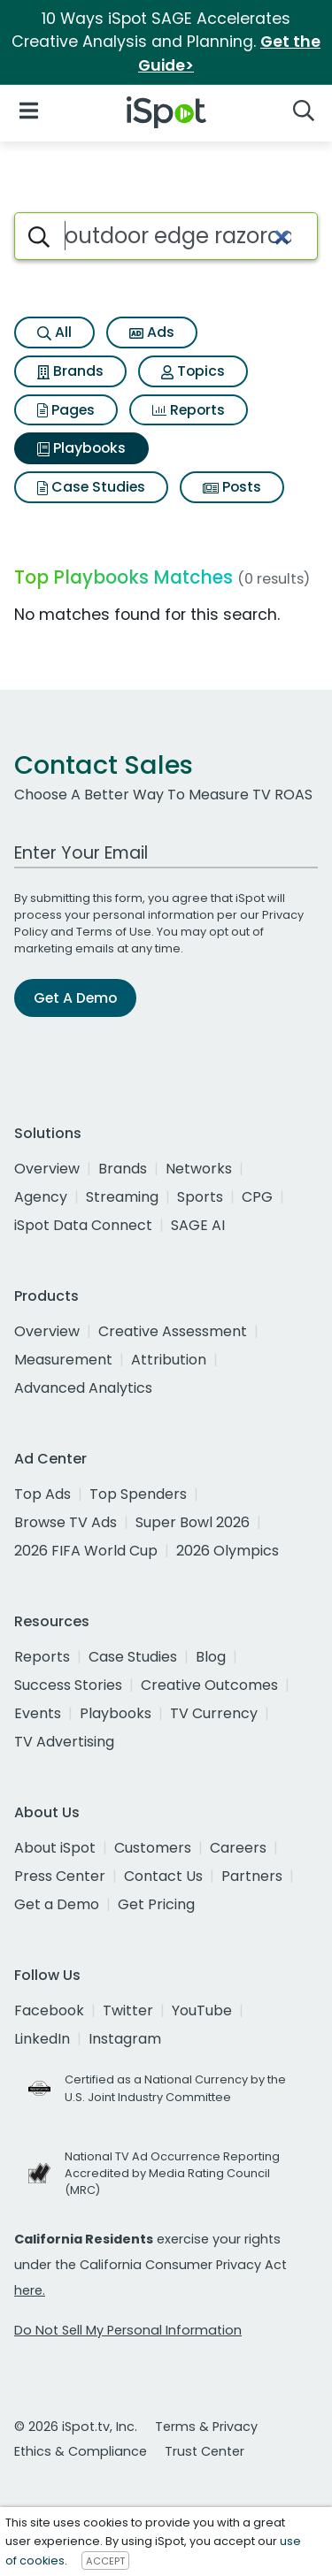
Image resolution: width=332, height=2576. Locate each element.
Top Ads (42, 1494)
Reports (188, 410)
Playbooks (81, 448)
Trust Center (204, 2451)
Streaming (122, 1197)
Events (37, 1713)
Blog (211, 1657)
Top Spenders (138, 1494)
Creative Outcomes (209, 1685)
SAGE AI (198, 1225)
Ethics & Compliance (80, 2451)
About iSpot (55, 1848)
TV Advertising (64, 1741)
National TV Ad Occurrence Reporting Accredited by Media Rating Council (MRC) (172, 2173)
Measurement (63, 1359)
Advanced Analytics (83, 1388)
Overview (47, 1168)
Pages (66, 410)
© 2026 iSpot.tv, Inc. (75, 2426)
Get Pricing (156, 1904)
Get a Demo (56, 1904)
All (54, 332)
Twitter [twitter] (128, 2010)
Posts (232, 487)
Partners (251, 1876)
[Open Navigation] (28, 109)
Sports (200, 1197)
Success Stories (68, 1685)
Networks (199, 1168)
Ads (151, 332)
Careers (238, 1848)
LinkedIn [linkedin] (42, 2039)
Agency (40, 1197)
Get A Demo (75, 998)
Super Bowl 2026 (192, 1522)
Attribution (168, 1359)
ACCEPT (105, 2561)
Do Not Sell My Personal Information (128, 2330)
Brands (70, 371)
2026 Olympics (227, 1550)
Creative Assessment (172, 1331)
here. (29, 2290)
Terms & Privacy (206, 2426)
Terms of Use (113, 931)
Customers (152, 1848)
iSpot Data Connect (83, 1225)
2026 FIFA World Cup (86, 1550)
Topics (193, 371)
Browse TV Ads (65, 1522)
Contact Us (163, 1876)
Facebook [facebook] (49, 2010)
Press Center (59, 1876)
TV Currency (214, 1713)
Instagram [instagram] (125, 2039)
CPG (257, 1197)
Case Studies (91, 487)
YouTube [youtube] (202, 2010)
